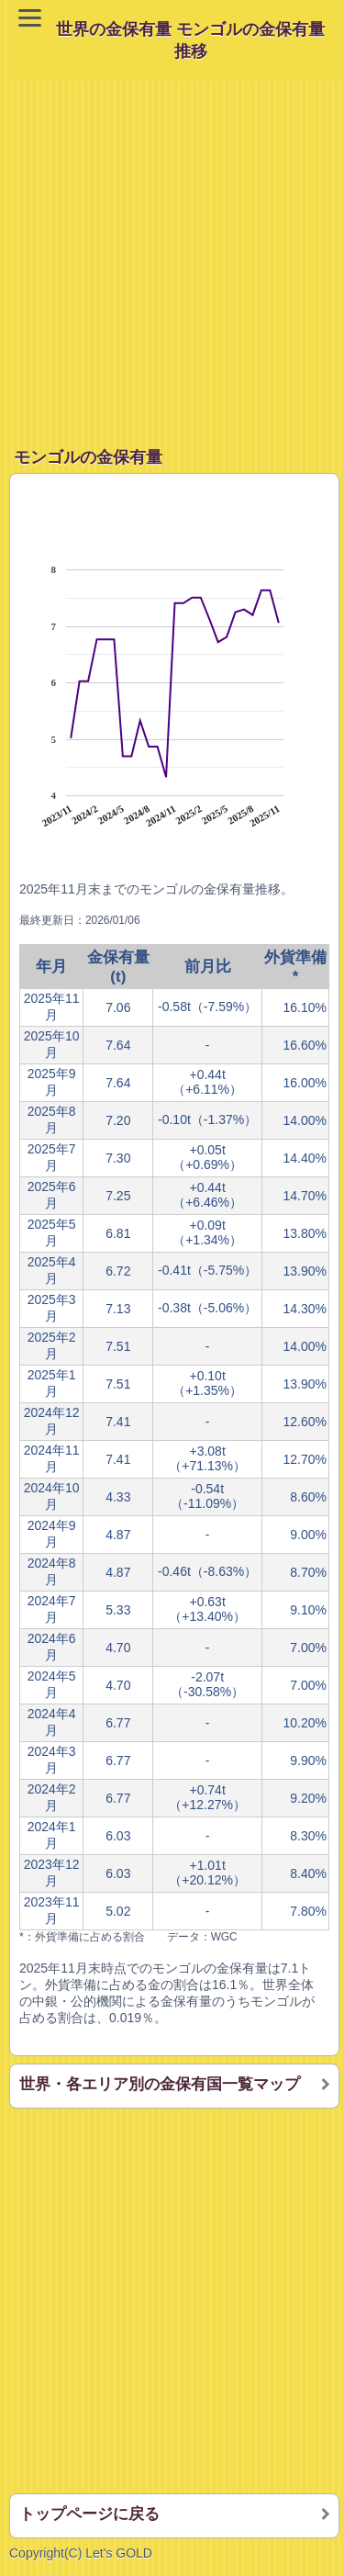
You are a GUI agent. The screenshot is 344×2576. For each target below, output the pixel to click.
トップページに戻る (89, 2514)
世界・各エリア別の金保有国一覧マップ (159, 2084)
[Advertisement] (172, 253)
